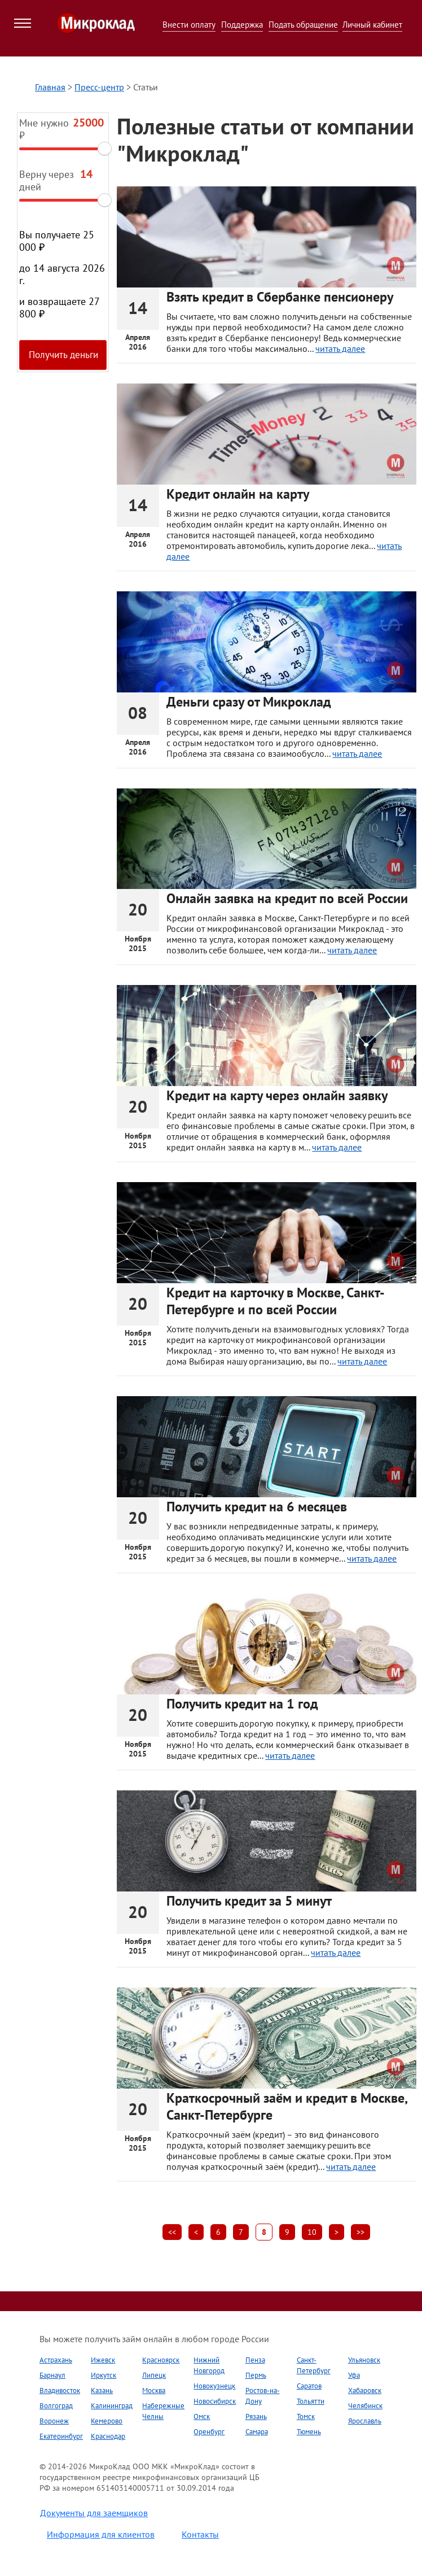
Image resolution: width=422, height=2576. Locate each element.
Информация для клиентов (101, 2534)
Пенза (255, 2360)
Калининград (112, 2406)
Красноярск (160, 2360)
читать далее (340, 348)
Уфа (354, 2375)
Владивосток (59, 2390)
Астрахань (55, 2360)
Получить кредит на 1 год (242, 1703)
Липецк (154, 2375)
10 (311, 2232)
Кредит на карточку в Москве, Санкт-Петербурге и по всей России (275, 1301)
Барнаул (52, 2375)
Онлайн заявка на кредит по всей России (287, 898)
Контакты (200, 2534)
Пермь (255, 2375)
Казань (102, 2390)
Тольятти (310, 2401)
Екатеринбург (61, 2436)
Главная (50, 87)
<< (172, 2232)
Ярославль (364, 2421)
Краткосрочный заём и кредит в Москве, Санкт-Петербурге (286, 2106)
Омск (202, 2416)
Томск (306, 2416)
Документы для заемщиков (94, 2512)
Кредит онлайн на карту (237, 494)
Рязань (256, 2416)
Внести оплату (189, 24)
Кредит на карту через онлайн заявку (277, 1095)
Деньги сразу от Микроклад (248, 702)
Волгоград (56, 2406)
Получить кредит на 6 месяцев (256, 1506)
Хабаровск (364, 2390)
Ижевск (103, 2360)
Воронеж (54, 2421)
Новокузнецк (214, 2386)
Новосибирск (215, 2401)
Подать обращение (303, 24)
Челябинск (365, 2406)
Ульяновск (364, 2360)
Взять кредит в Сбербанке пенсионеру (279, 297)
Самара (256, 2431)
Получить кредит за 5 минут (249, 1901)
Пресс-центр (99, 87)
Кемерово (106, 2421)
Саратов (309, 2386)
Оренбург (209, 2431)
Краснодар (108, 2436)
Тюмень (309, 2431)
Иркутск (103, 2375)
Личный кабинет (372, 24)
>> (360, 2232)
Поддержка (242, 24)
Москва (153, 2390)
